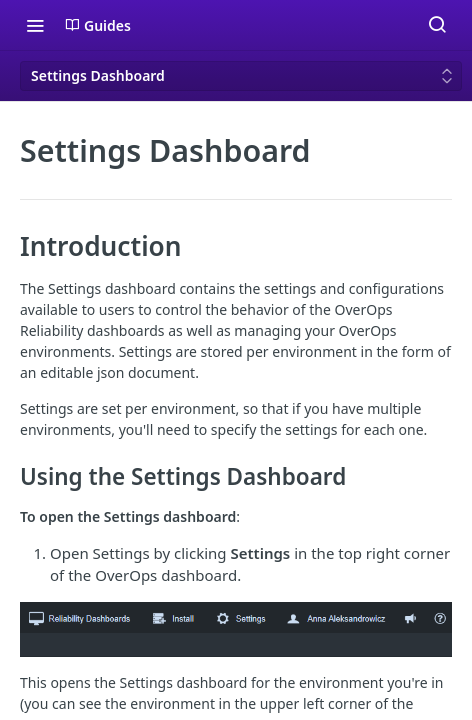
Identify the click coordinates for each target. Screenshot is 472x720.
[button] (236, 629)
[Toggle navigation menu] (35, 25)
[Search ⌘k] (437, 25)
